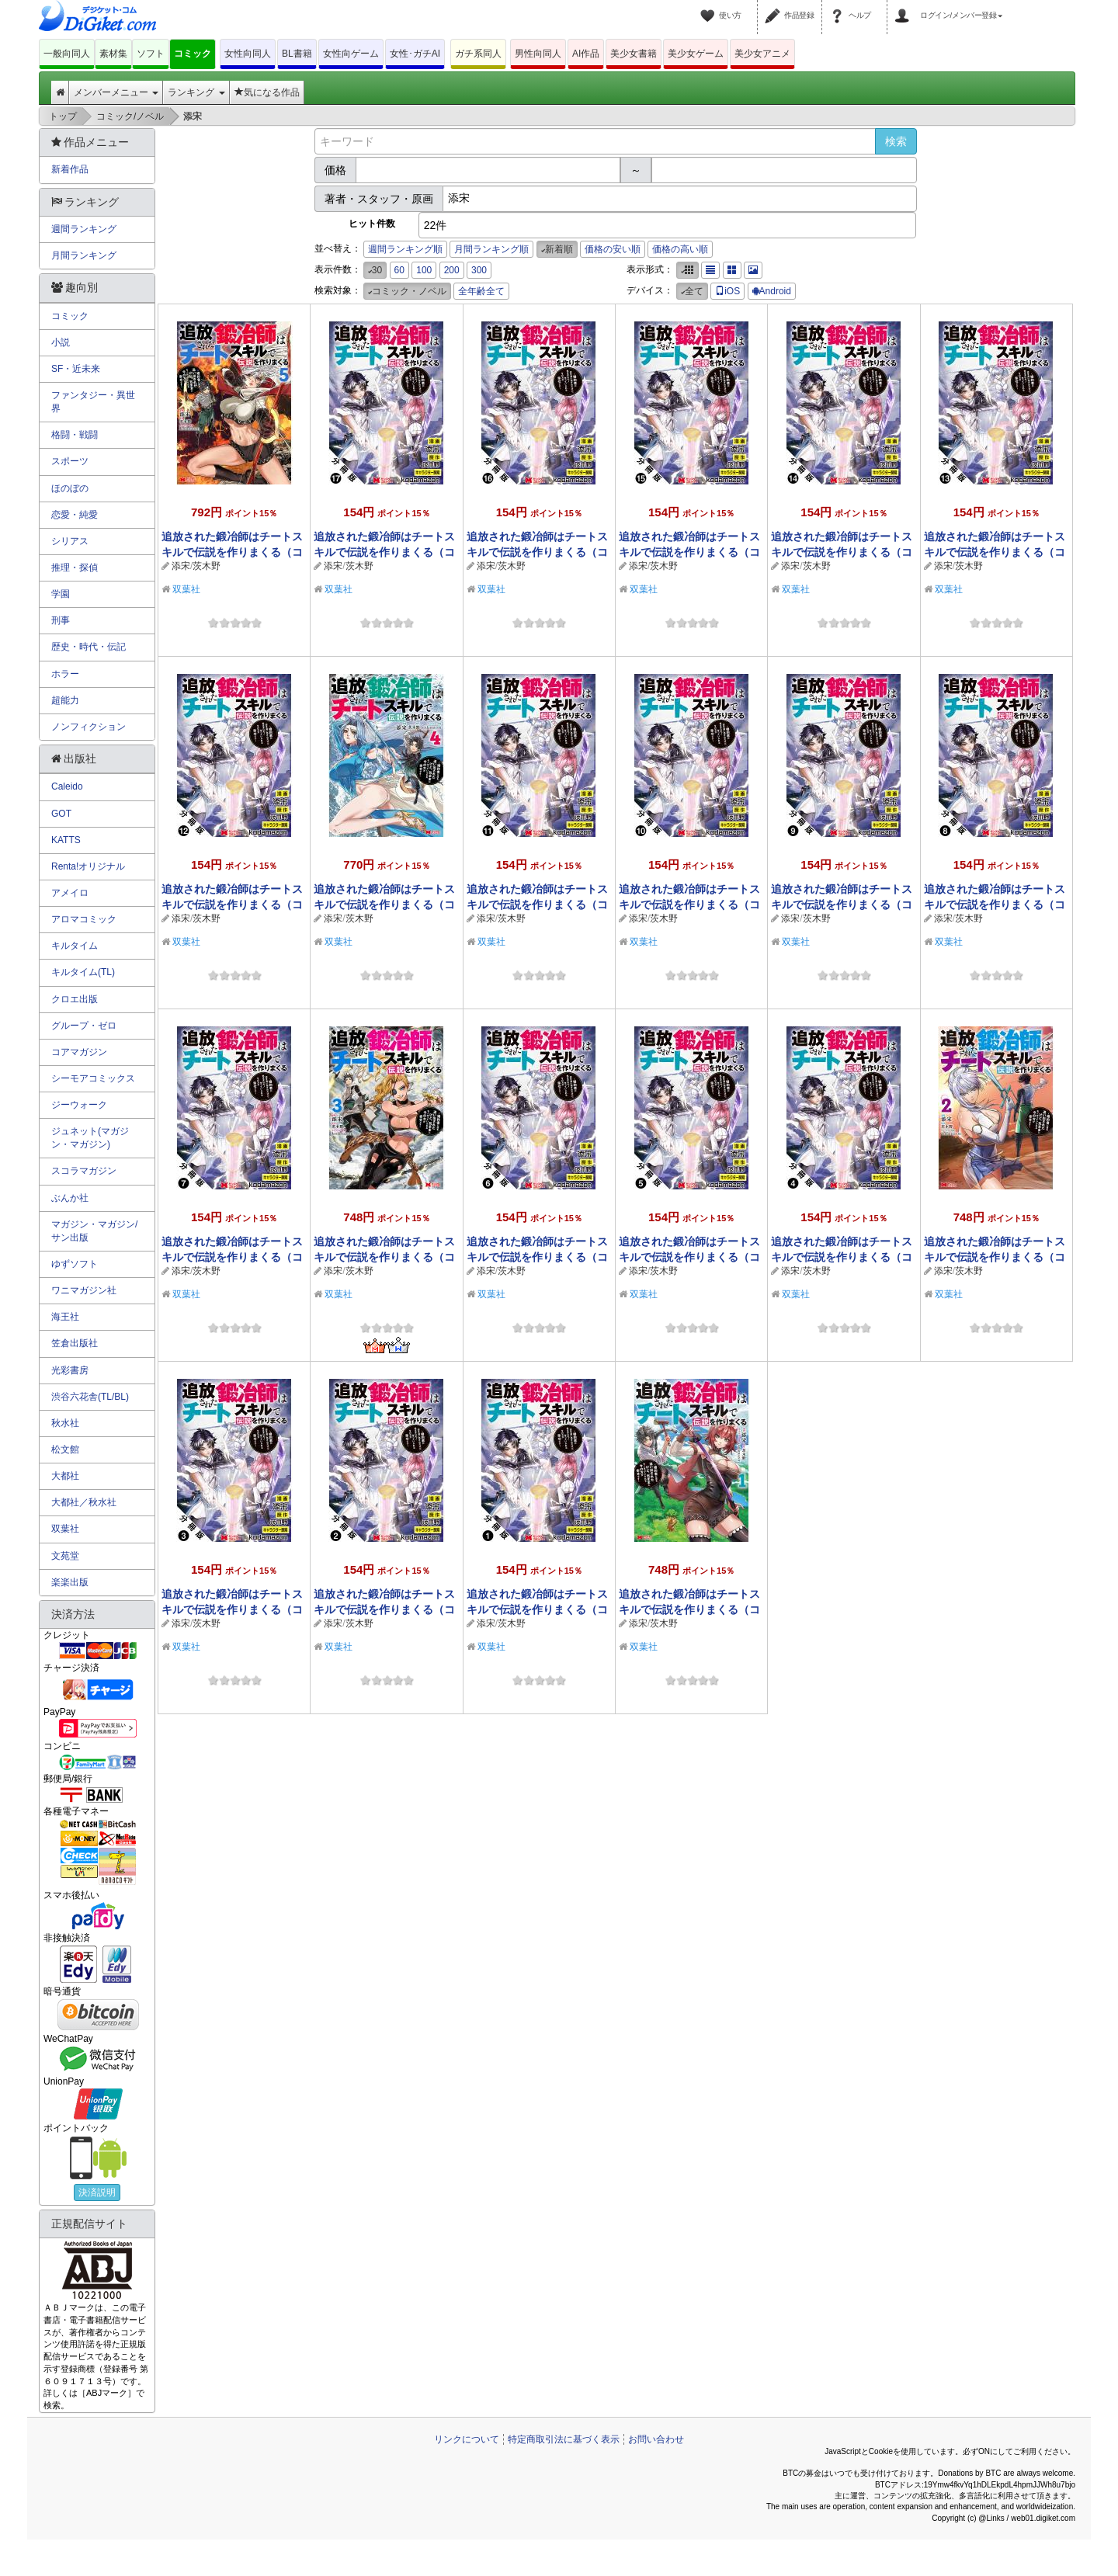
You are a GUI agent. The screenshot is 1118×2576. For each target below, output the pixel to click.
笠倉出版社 (74, 1343)
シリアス (70, 541)
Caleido (67, 786)
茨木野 (206, 566)
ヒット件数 (372, 223)
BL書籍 (297, 53)
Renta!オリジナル (88, 866)
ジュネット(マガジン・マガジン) (90, 1138)
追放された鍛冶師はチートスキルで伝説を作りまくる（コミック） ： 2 (994, 1257)
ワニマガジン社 (83, 1290)
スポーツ (70, 461)
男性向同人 (538, 53)
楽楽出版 (70, 1582)
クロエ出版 (74, 999)
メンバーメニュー (116, 92)
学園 (60, 593)
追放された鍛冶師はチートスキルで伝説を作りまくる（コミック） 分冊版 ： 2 (384, 1609)
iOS (727, 291)
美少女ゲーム (696, 53)
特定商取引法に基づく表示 (564, 2439)
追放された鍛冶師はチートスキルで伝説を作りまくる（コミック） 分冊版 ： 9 (841, 904)
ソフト (151, 53)
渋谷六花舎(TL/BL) (90, 1396)
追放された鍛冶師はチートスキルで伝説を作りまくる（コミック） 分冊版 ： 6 (537, 1257)
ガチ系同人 (478, 53)
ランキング (196, 92)
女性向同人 (247, 53)
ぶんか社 (70, 1198)
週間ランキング (83, 229)
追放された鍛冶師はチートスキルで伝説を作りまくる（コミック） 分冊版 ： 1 (537, 1609)
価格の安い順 (613, 249)
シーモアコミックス (93, 1078)
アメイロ (70, 892)
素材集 (113, 53)
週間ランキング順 (405, 249)
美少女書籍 (633, 53)
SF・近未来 (75, 368)
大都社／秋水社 (83, 1502)
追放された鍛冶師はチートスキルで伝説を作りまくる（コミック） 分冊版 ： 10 (689, 904)
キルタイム (74, 945)
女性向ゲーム (351, 53)
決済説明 (97, 2192)
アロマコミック (83, 919)
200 (452, 270)
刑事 (60, 620)
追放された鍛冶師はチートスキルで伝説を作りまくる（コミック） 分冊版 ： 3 (232, 1609)
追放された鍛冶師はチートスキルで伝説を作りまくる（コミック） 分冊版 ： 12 (232, 904)
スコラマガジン (83, 1170)
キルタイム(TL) (83, 972)
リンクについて (466, 2439)
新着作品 (70, 169)
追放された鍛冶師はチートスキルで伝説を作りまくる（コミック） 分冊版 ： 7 (232, 1257)
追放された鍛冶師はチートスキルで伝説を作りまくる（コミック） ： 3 (384, 1257)
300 (479, 270)
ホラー (65, 673)
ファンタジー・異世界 (93, 402)
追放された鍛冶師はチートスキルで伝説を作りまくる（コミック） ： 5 (232, 552)
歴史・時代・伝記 (88, 646)
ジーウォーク (79, 1104)
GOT (61, 813)
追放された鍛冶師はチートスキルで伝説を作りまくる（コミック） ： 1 (689, 1609)
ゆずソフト (74, 1263)
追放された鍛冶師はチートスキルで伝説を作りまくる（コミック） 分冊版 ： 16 (537, 552)
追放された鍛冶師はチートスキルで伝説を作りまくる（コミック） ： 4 (384, 904)
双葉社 (186, 589)
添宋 (181, 566)
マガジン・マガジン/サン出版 (94, 1231)
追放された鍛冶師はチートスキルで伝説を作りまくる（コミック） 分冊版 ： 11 (537, 904)
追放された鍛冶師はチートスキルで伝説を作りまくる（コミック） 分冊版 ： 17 (384, 552)
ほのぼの (70, 488)
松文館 (65, 1449)
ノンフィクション (88, 726)
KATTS (66, 840)
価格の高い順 (680, 249)
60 (399, 270)
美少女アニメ (762, 53)
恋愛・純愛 (74, 514)
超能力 (65, 700)
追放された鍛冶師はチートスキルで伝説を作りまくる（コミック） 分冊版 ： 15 (689, 552)
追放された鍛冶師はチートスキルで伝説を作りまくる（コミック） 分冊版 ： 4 (841, 1257)
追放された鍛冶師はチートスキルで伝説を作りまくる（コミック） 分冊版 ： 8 (994, 904)
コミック (192, 53)
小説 (60, 342)
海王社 (65, 1316)
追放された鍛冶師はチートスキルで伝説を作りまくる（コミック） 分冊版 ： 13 (994, 552)
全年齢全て (481, 291)
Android (771, 291)
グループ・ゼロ (83, 1025)
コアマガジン (79, 1052)
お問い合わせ (656, 2439)
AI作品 (585, 53)
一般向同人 (66, 53)
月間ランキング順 (491, 249)
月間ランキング (83, 255)
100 (424, 270)
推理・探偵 (74, 567)
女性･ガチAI (415, 53)
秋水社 (65, 1423)
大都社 (65, 1475)
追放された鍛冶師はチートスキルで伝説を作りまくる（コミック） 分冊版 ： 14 (841, 552)
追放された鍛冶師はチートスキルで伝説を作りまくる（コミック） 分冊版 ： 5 (689, 1257)
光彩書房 (70, 1370)
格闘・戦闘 (74, 434)
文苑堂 (65, 1555)
